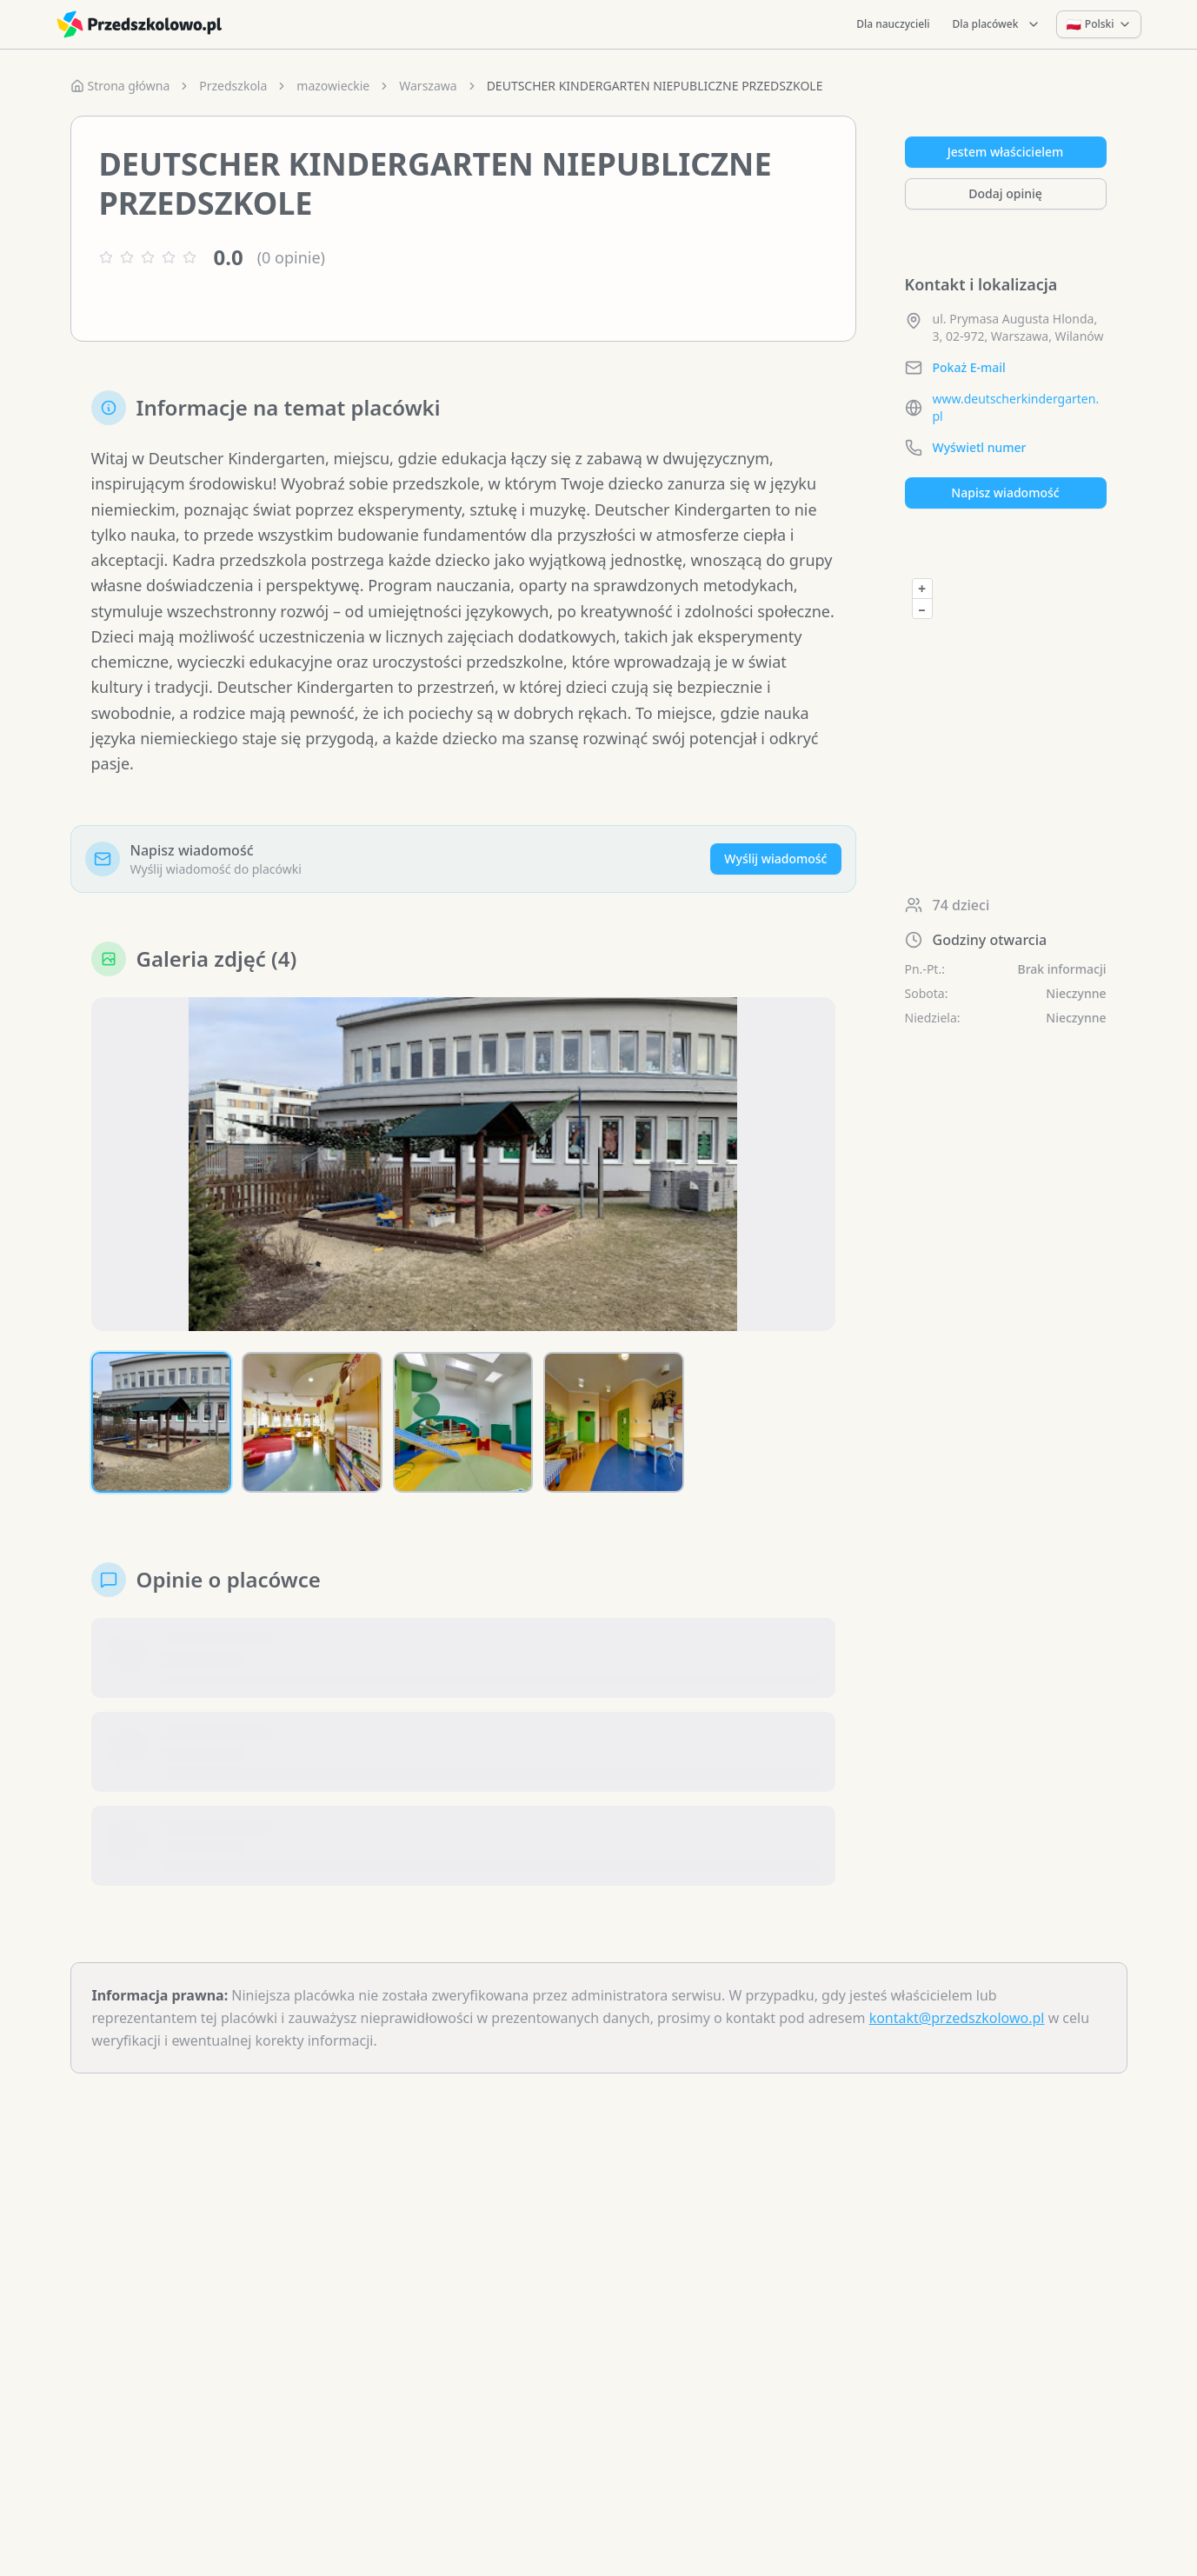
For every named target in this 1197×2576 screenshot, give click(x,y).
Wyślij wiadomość (775, 858)
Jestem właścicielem (1006, 151)
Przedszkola (233, 85)
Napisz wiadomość (1005, 492)
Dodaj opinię (1004, 193)
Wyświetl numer (980, 447)
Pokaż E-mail (969, 367)
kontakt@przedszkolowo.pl (957, 2017)
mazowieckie (332, 85)
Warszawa (427, 85)
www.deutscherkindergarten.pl (1016, 407)
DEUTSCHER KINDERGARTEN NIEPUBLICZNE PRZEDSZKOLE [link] (655, 85)
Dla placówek (997, 24)
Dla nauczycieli (892, 24)
